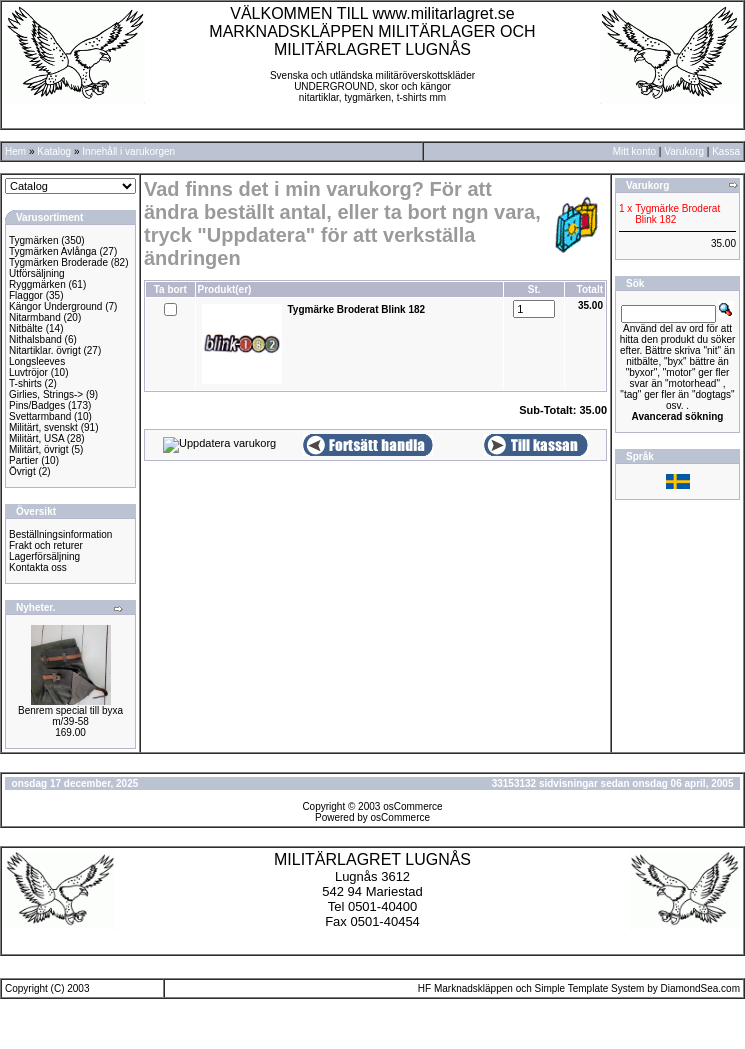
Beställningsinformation (60, 534)
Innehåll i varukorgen (128, 151)
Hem (15, 151)
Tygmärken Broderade (58, 262)
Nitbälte (26, 328)
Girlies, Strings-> (46, 394)
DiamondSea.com (700, 988)
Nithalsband (35, 339)
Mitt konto (634, 151)
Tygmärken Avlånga (53, 251)
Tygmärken (33, 240)
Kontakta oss (38, 567)
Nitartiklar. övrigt (45, 350)
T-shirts (25, 383)
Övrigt (22, 471)
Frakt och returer (46, 545)
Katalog (54, 151)
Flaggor (26, 295)
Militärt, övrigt (38, 449)
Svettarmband (40, 416)
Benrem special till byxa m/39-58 (70, 716)
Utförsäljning (37, 273)
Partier (23, 460)
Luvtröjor (28, 372)
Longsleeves (37, 361)
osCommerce (412, 806)
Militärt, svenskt (43, 427)
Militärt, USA (36, 438)
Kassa (726, 151)
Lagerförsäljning (44, 556)
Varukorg (684, 151)
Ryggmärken (37, 284)
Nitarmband (35, 317)
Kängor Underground (55, 306)
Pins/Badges (37, 405)
